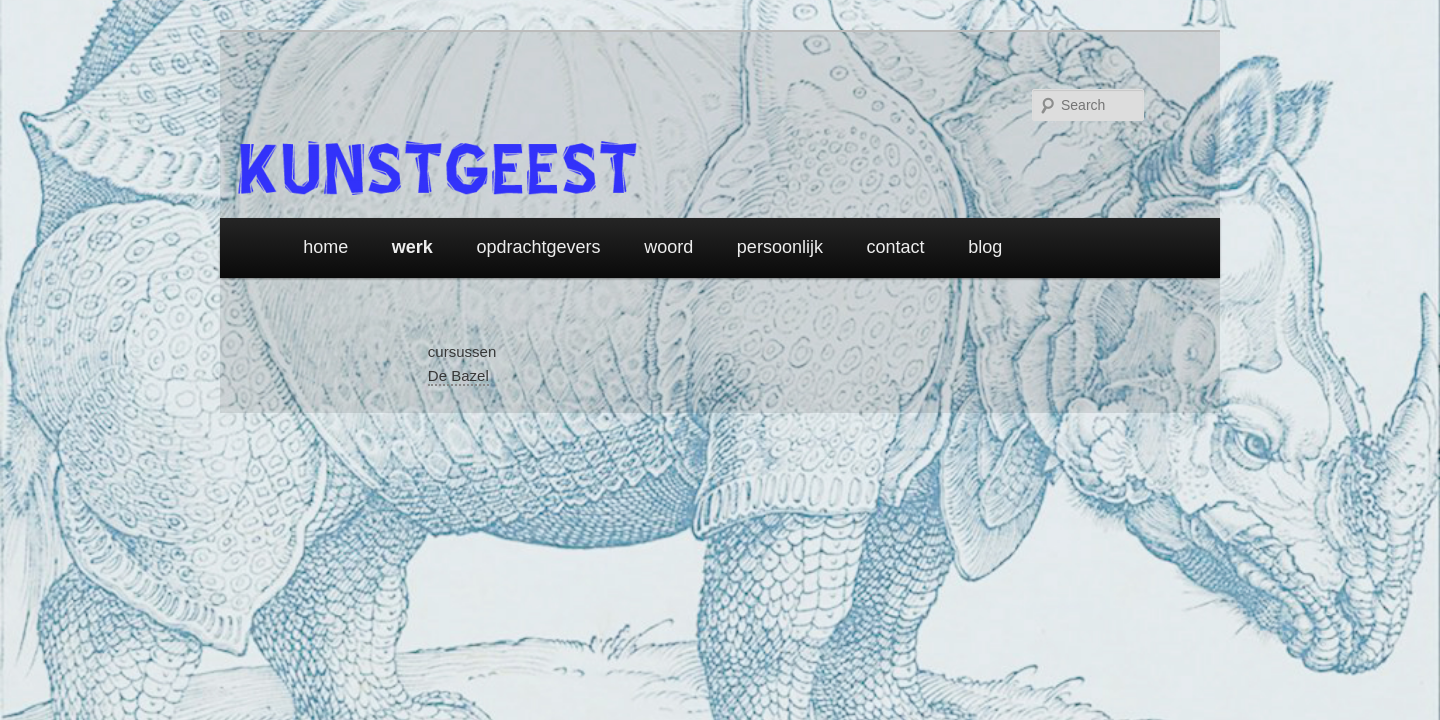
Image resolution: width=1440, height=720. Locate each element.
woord (668, 247)
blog (985, 247)
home (325, 247)
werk (412, 247)
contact (896, 247)
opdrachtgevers (539, 247)
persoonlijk (780, 247)
